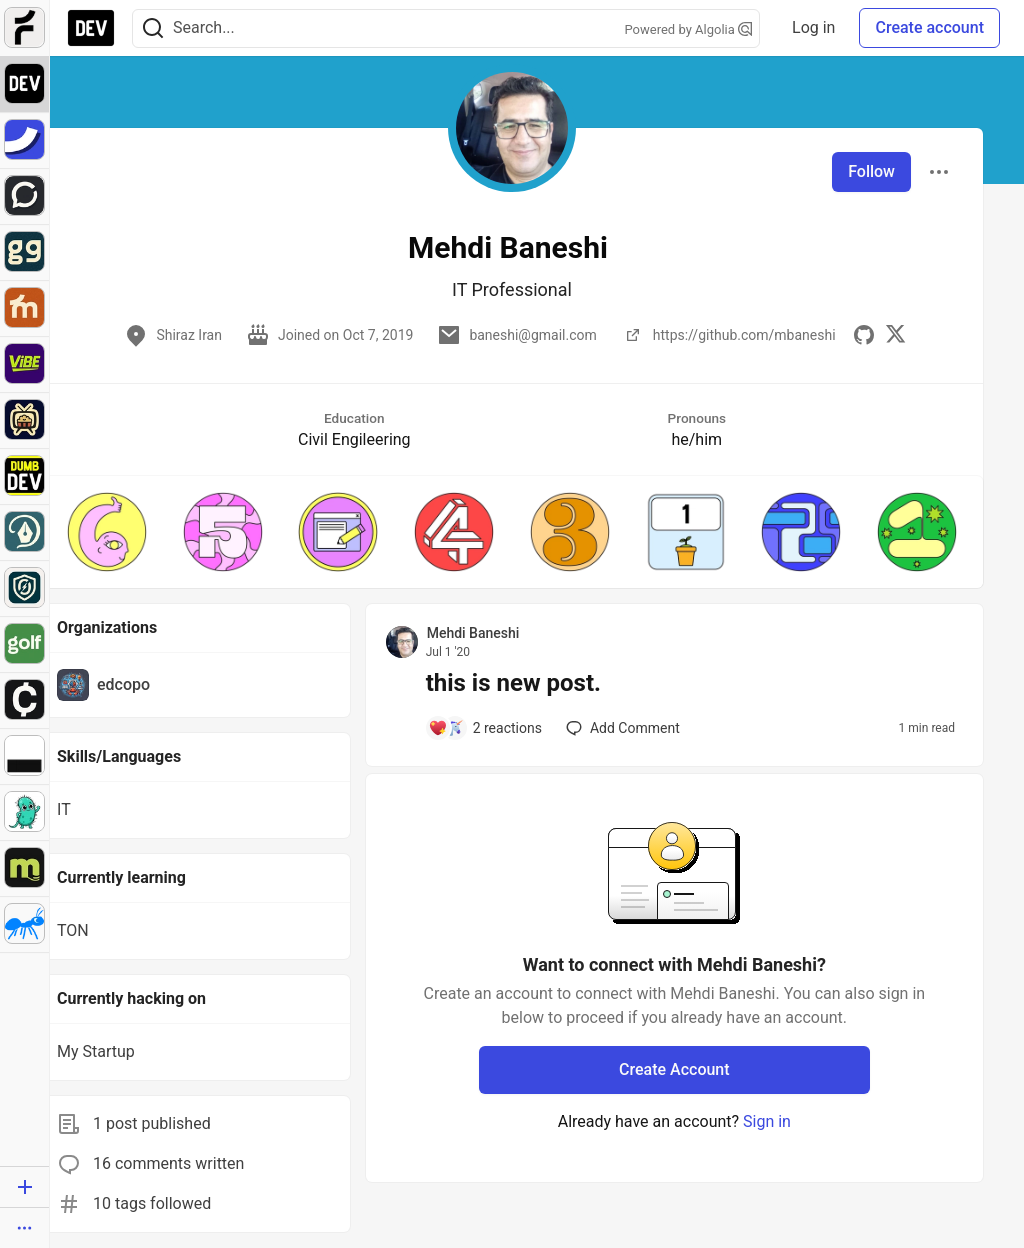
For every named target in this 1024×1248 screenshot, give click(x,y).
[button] (107, 532)
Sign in (767, 1121)
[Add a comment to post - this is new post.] (485, 728)
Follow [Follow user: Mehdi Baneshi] (871, 171)
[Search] (153, 28)
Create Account (674, 1069)
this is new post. (513, 683)
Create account (929, 27)
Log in (813, 27)
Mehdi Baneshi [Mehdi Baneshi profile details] (473, 633)
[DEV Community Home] (91, 28)
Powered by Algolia (689, 29)
